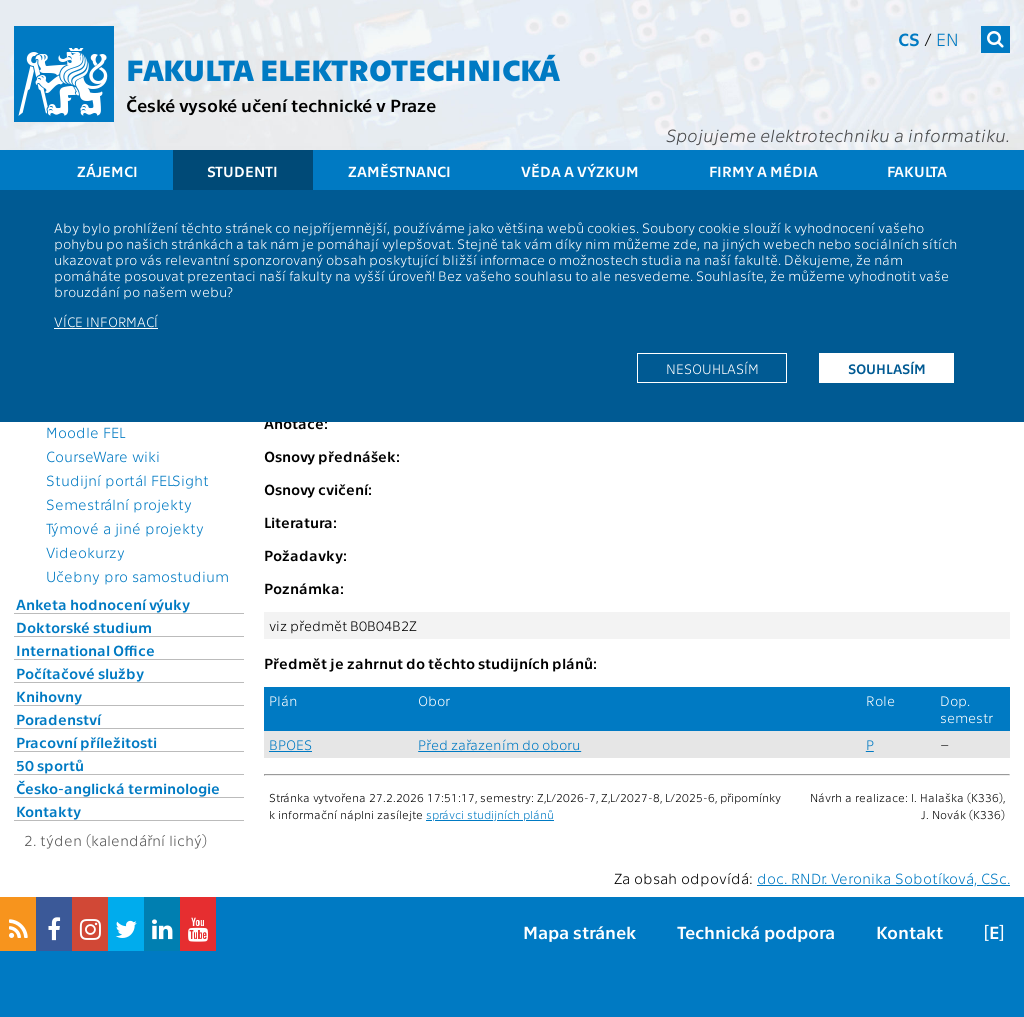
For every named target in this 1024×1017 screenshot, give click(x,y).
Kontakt (909, 931)
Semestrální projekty (119, 504)
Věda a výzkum (580, 171)
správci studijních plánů (490, 814)
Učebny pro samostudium (137, 576)
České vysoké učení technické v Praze (281, 104)
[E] (994, 931)
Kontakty (48, 811)
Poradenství (58, 719)
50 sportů (50, 765)
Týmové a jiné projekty (125, 528)
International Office (85, 650)
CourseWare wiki (103, 456)
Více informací (106, 321)
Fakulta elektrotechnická (343, 68)
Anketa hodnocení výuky (103, 604)
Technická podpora (756, 931)
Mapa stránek (579, 931)
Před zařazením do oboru (499, 744)
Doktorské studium (84, 627)
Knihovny (49, 696)
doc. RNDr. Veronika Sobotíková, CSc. (883, 878)
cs (909, 38)
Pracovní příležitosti (86, 742)
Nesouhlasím (712, 368)
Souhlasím (887, 368)
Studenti (242, 171)
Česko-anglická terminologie (118, 788)
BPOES (290, 744)
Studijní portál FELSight (127, 480)
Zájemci (107, 171)
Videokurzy (85, 552)
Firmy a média (763, 171)
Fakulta (917, 171)
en (947, 38)
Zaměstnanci (399, 171)
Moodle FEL (85, 432)
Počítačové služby (80, 673)
